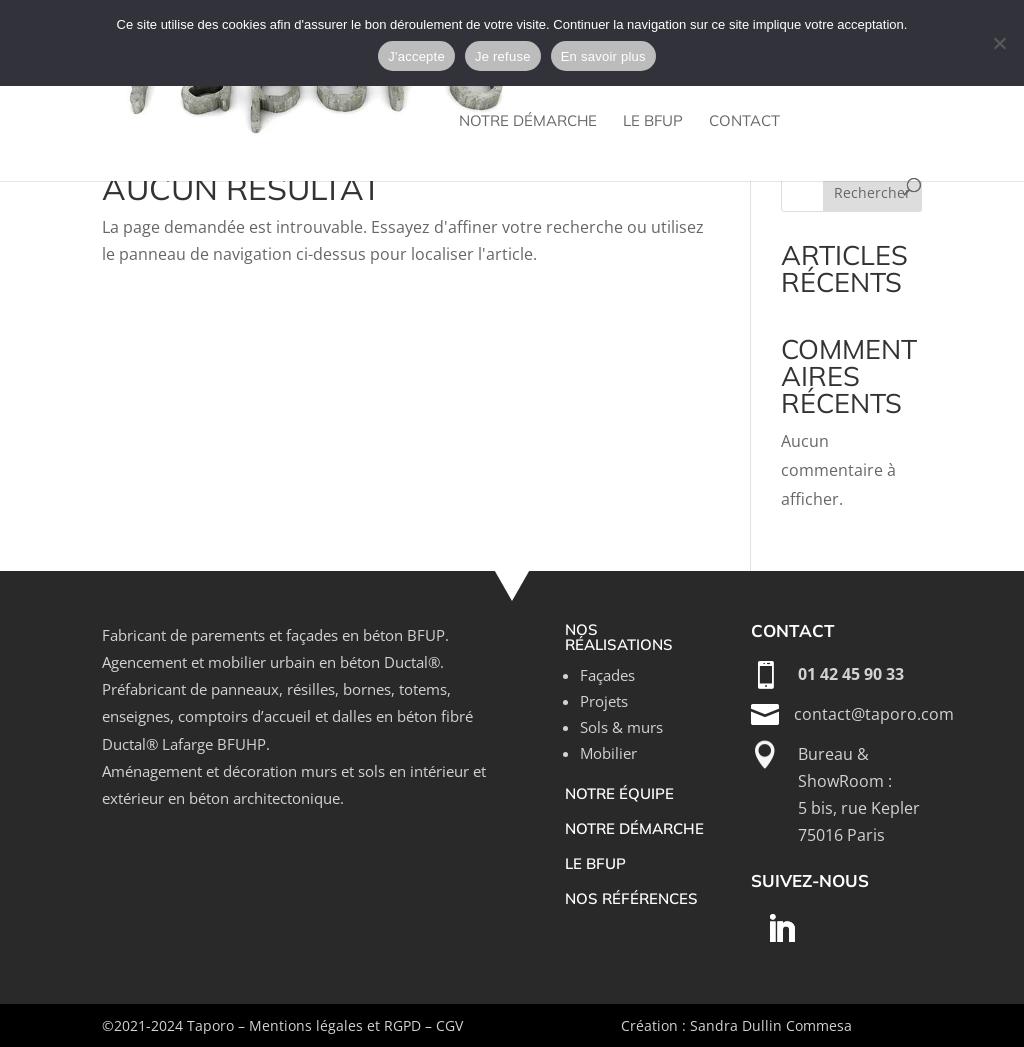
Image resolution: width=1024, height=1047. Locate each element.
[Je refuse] (999, 43)
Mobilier (608, 753)
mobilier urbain (261, 662)
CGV (449, 1025)
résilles (311, 689)
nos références (631, 898)
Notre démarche (528, 122)
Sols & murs (621, 727)
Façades (607, 675)
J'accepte (416, 56)
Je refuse (503, 56)
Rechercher (872, 192)
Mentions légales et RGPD (335, 1025)
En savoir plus (603, 56)
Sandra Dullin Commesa (771, 1025)
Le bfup (653, 122)
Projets (604, 701)
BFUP (426, 635)
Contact (744, 122)
